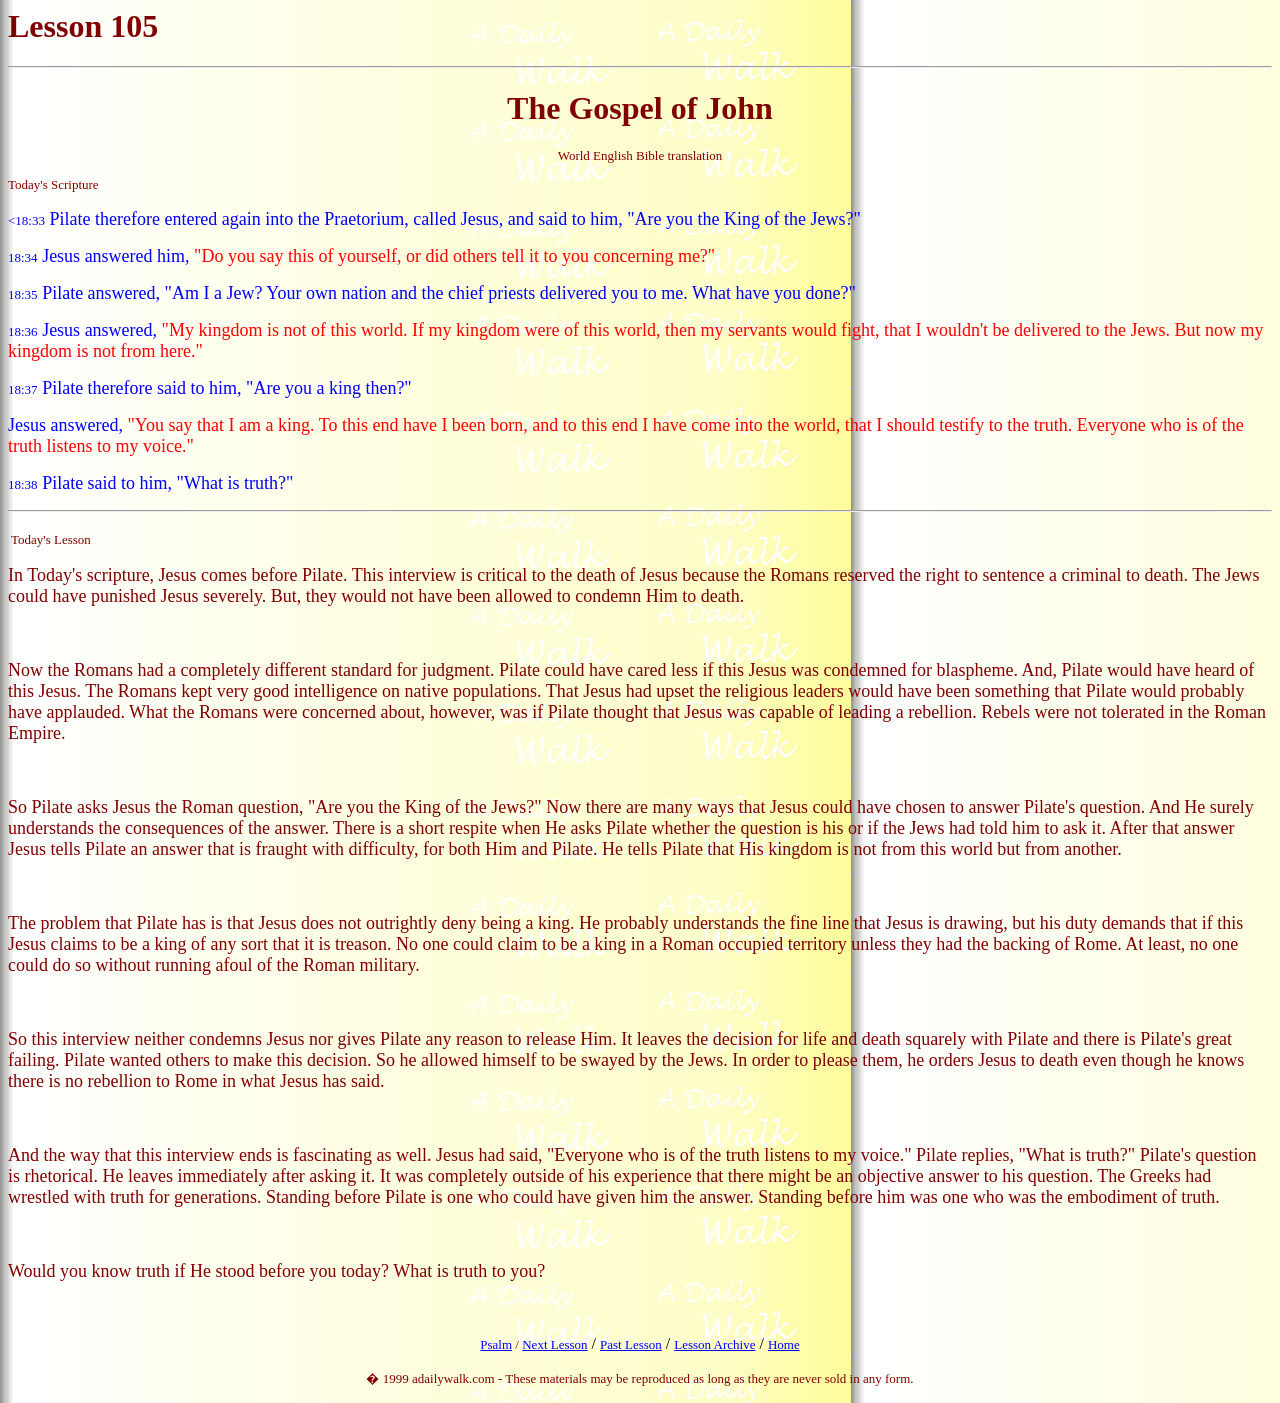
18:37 (23, 389)
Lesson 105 (83, 26)
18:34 (23, 257)
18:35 (23, 294)
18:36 (23, 331)
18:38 (23, 484)
